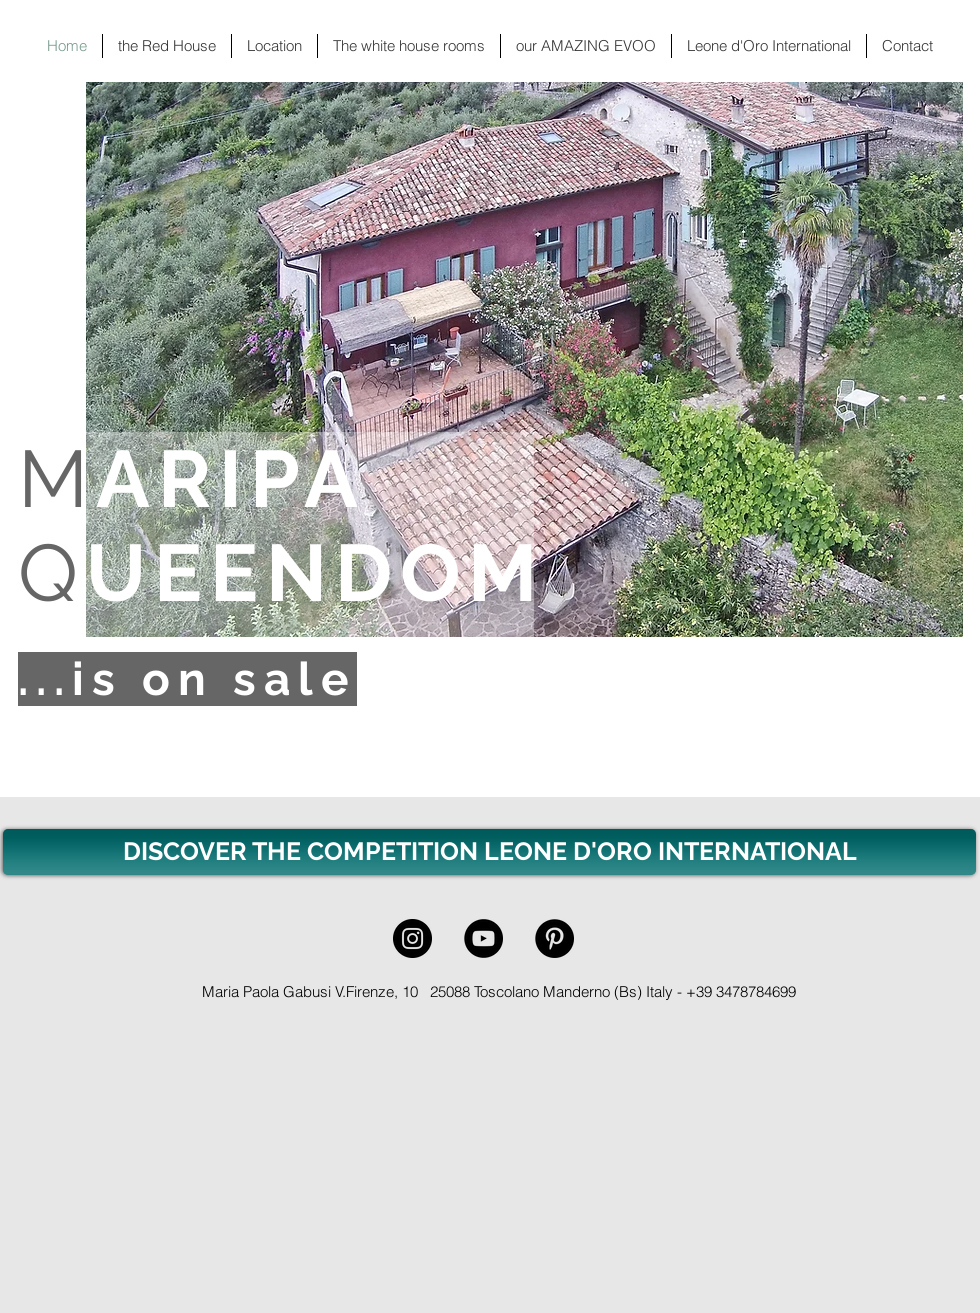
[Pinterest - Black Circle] (554, 938)
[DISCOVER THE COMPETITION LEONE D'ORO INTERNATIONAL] (489, 852)
